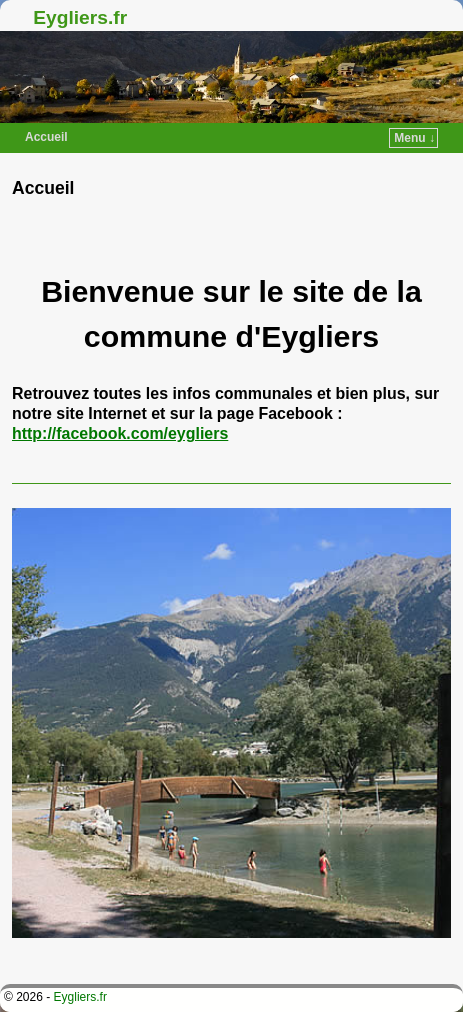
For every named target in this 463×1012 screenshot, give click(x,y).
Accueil (46, 137)
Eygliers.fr (80, 17)
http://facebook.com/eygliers (120, 433)
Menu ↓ (414, 138)
